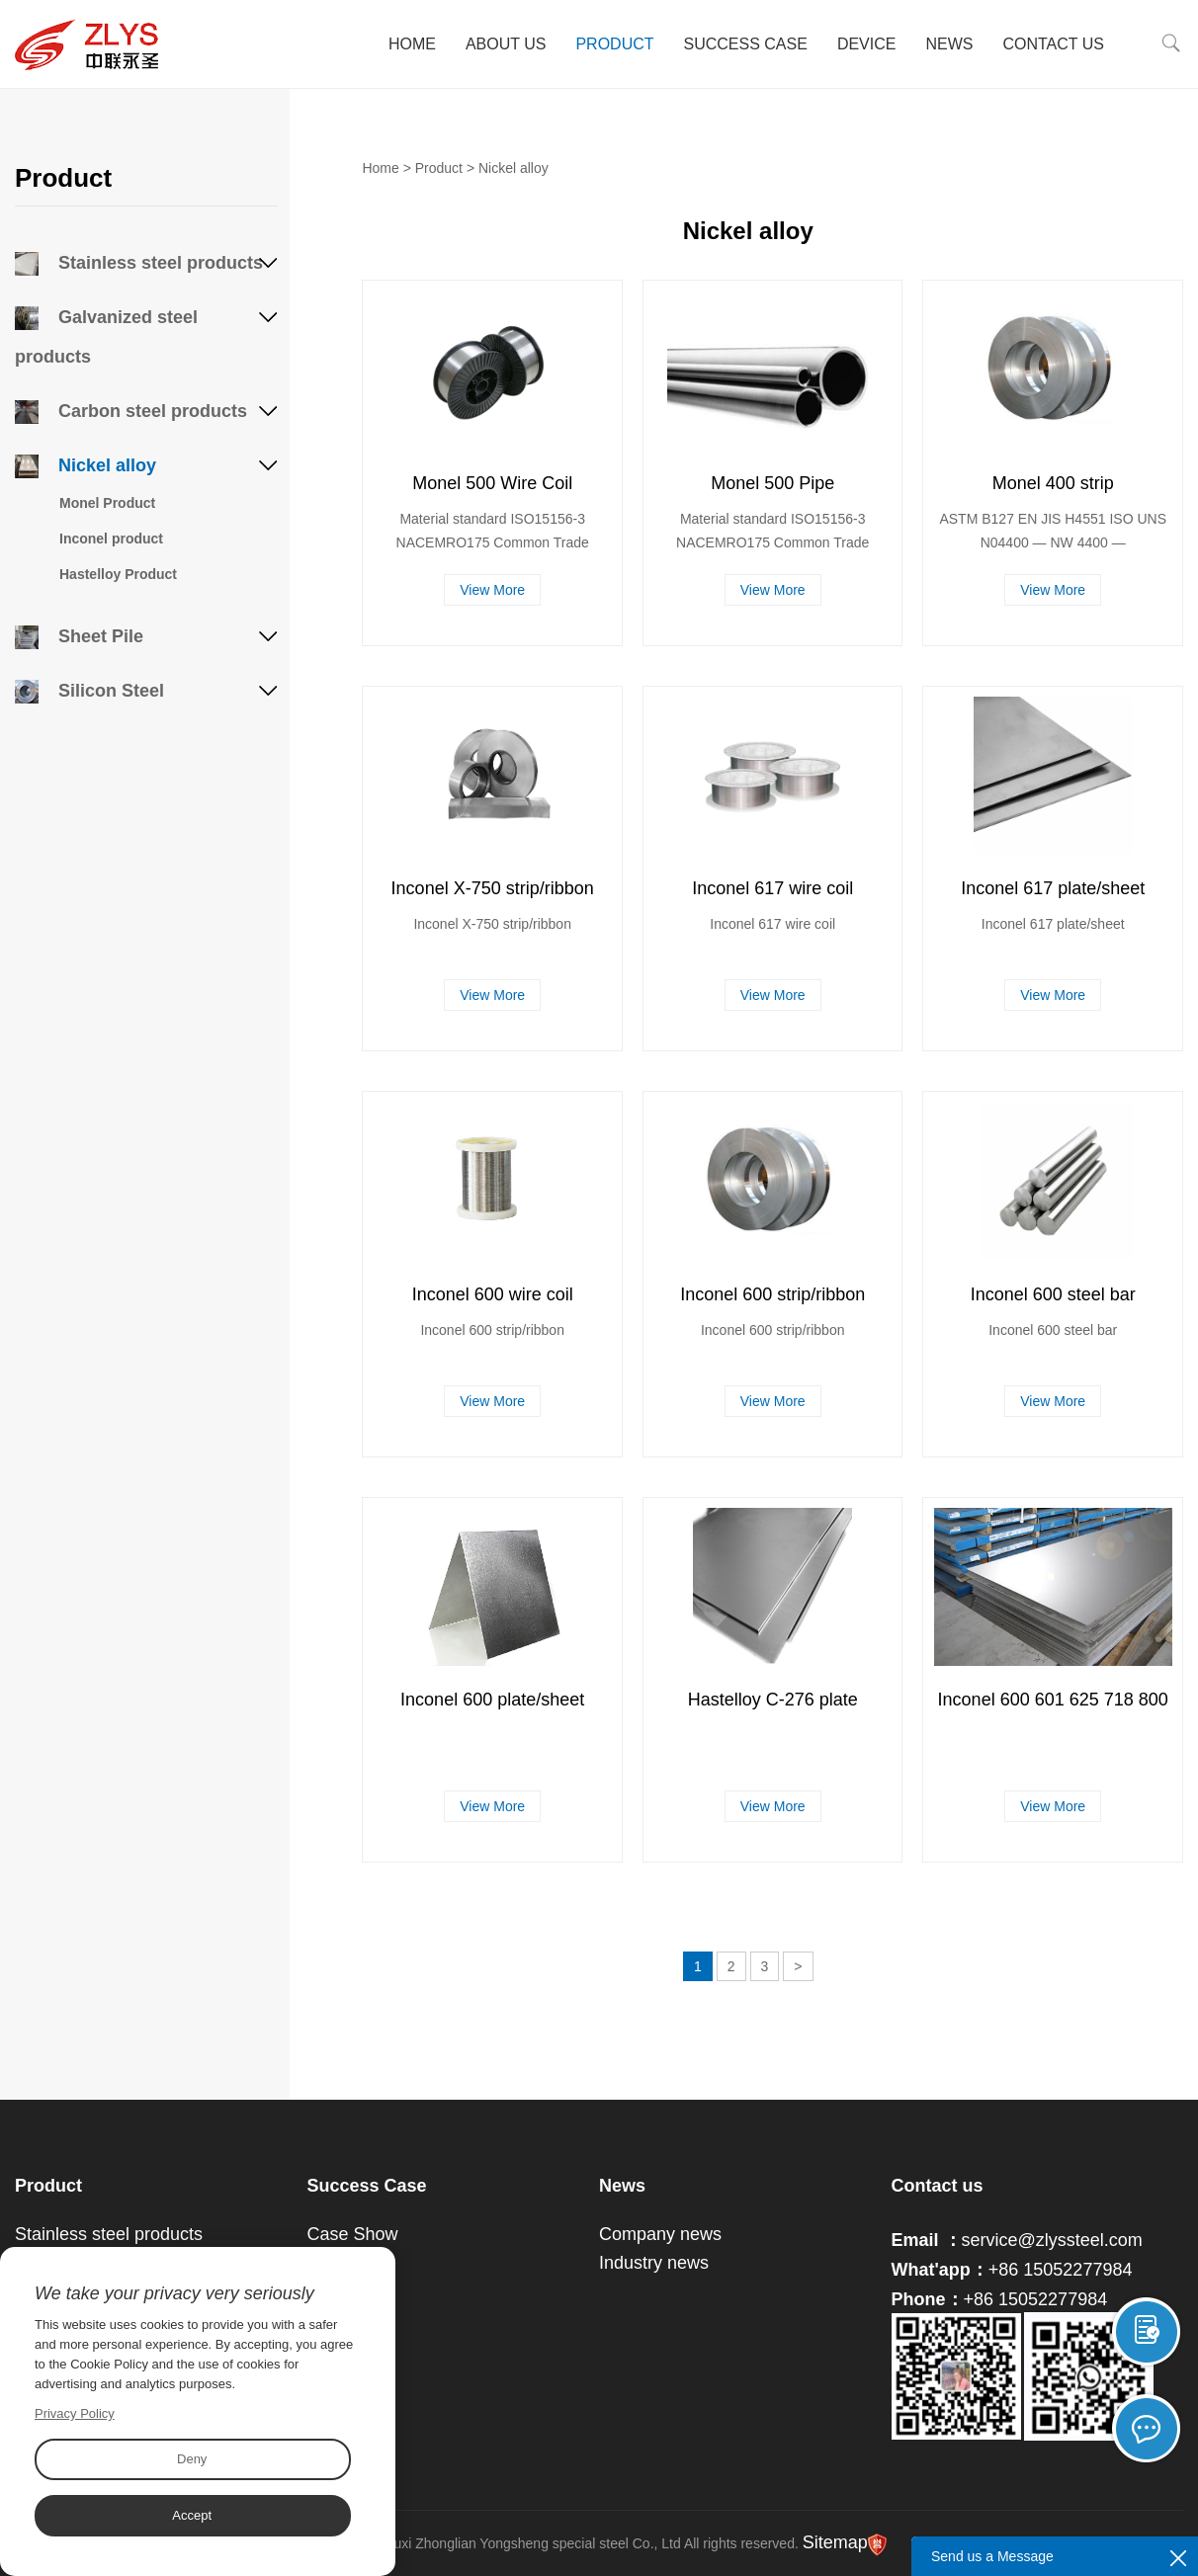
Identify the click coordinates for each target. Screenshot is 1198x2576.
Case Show (352, 2234)
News (949, 44)
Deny (192, 2458)
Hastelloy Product (118, 574)
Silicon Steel (89, 691)
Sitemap (835, 2542)
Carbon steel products (131, 411)
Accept (192, 2515)
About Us (506, 44)
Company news (660, 2234)
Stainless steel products (139, 263)
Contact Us (1053, 44)
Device (867, 44)
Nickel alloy (85, 465)
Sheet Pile (79, 636)
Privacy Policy (75, 2413)
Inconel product (111, 538)
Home (412, 44)
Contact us (938, 2186)
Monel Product (107, 503)
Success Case (746, 44)
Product (614, 44)
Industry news (654, 2263)
